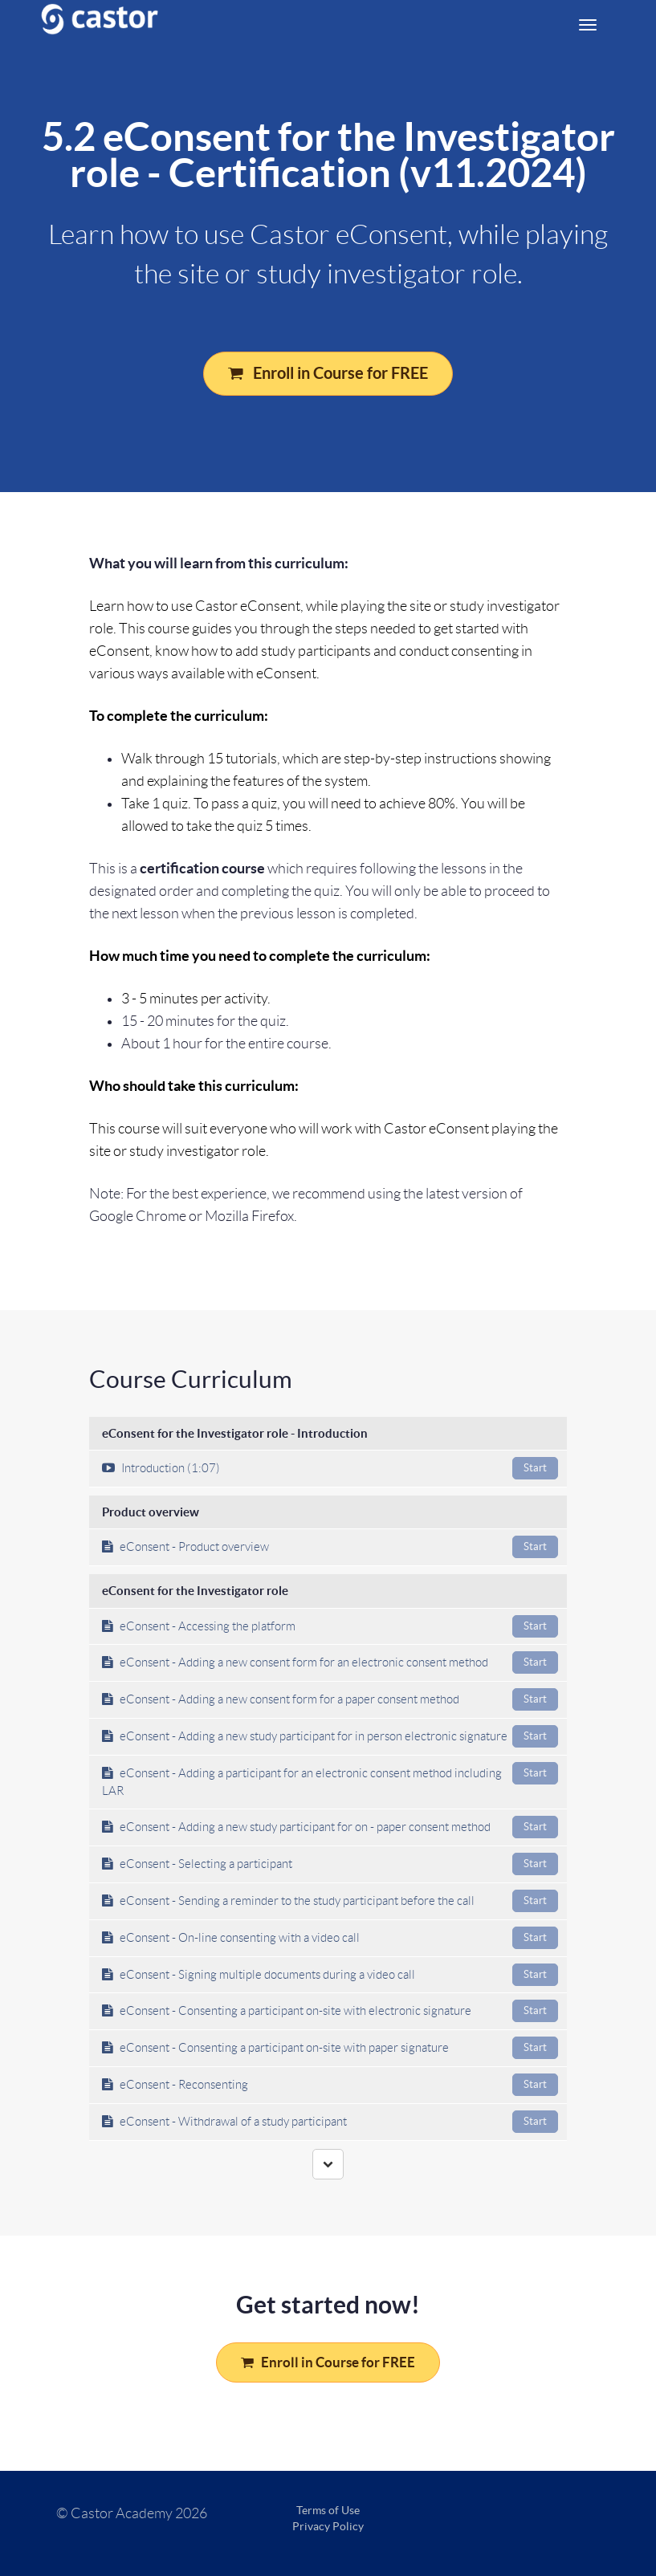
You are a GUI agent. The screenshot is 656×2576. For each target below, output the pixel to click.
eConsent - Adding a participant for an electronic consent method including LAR (330, 1779)
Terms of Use (328, 2510)
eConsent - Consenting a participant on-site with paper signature (330, 2048)
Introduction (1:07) (330, 1468)
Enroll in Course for (328, 373)
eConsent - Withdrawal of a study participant (330, 2121)
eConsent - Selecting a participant (330, 1864)
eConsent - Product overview (330, 1547)
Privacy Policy (328, 2526)
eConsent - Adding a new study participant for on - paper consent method (330, 1827)
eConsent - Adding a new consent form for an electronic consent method (330, 1662)
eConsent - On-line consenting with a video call (330, 1938)
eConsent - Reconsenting (330, 2084)
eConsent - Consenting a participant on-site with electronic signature (330, 2011)
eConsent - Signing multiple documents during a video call (330, 1975)
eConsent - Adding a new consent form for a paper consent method (330, 1699)
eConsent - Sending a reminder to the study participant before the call (330, 1901)
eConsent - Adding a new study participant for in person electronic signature (330, 1736)
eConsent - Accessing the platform (330, 1626)
